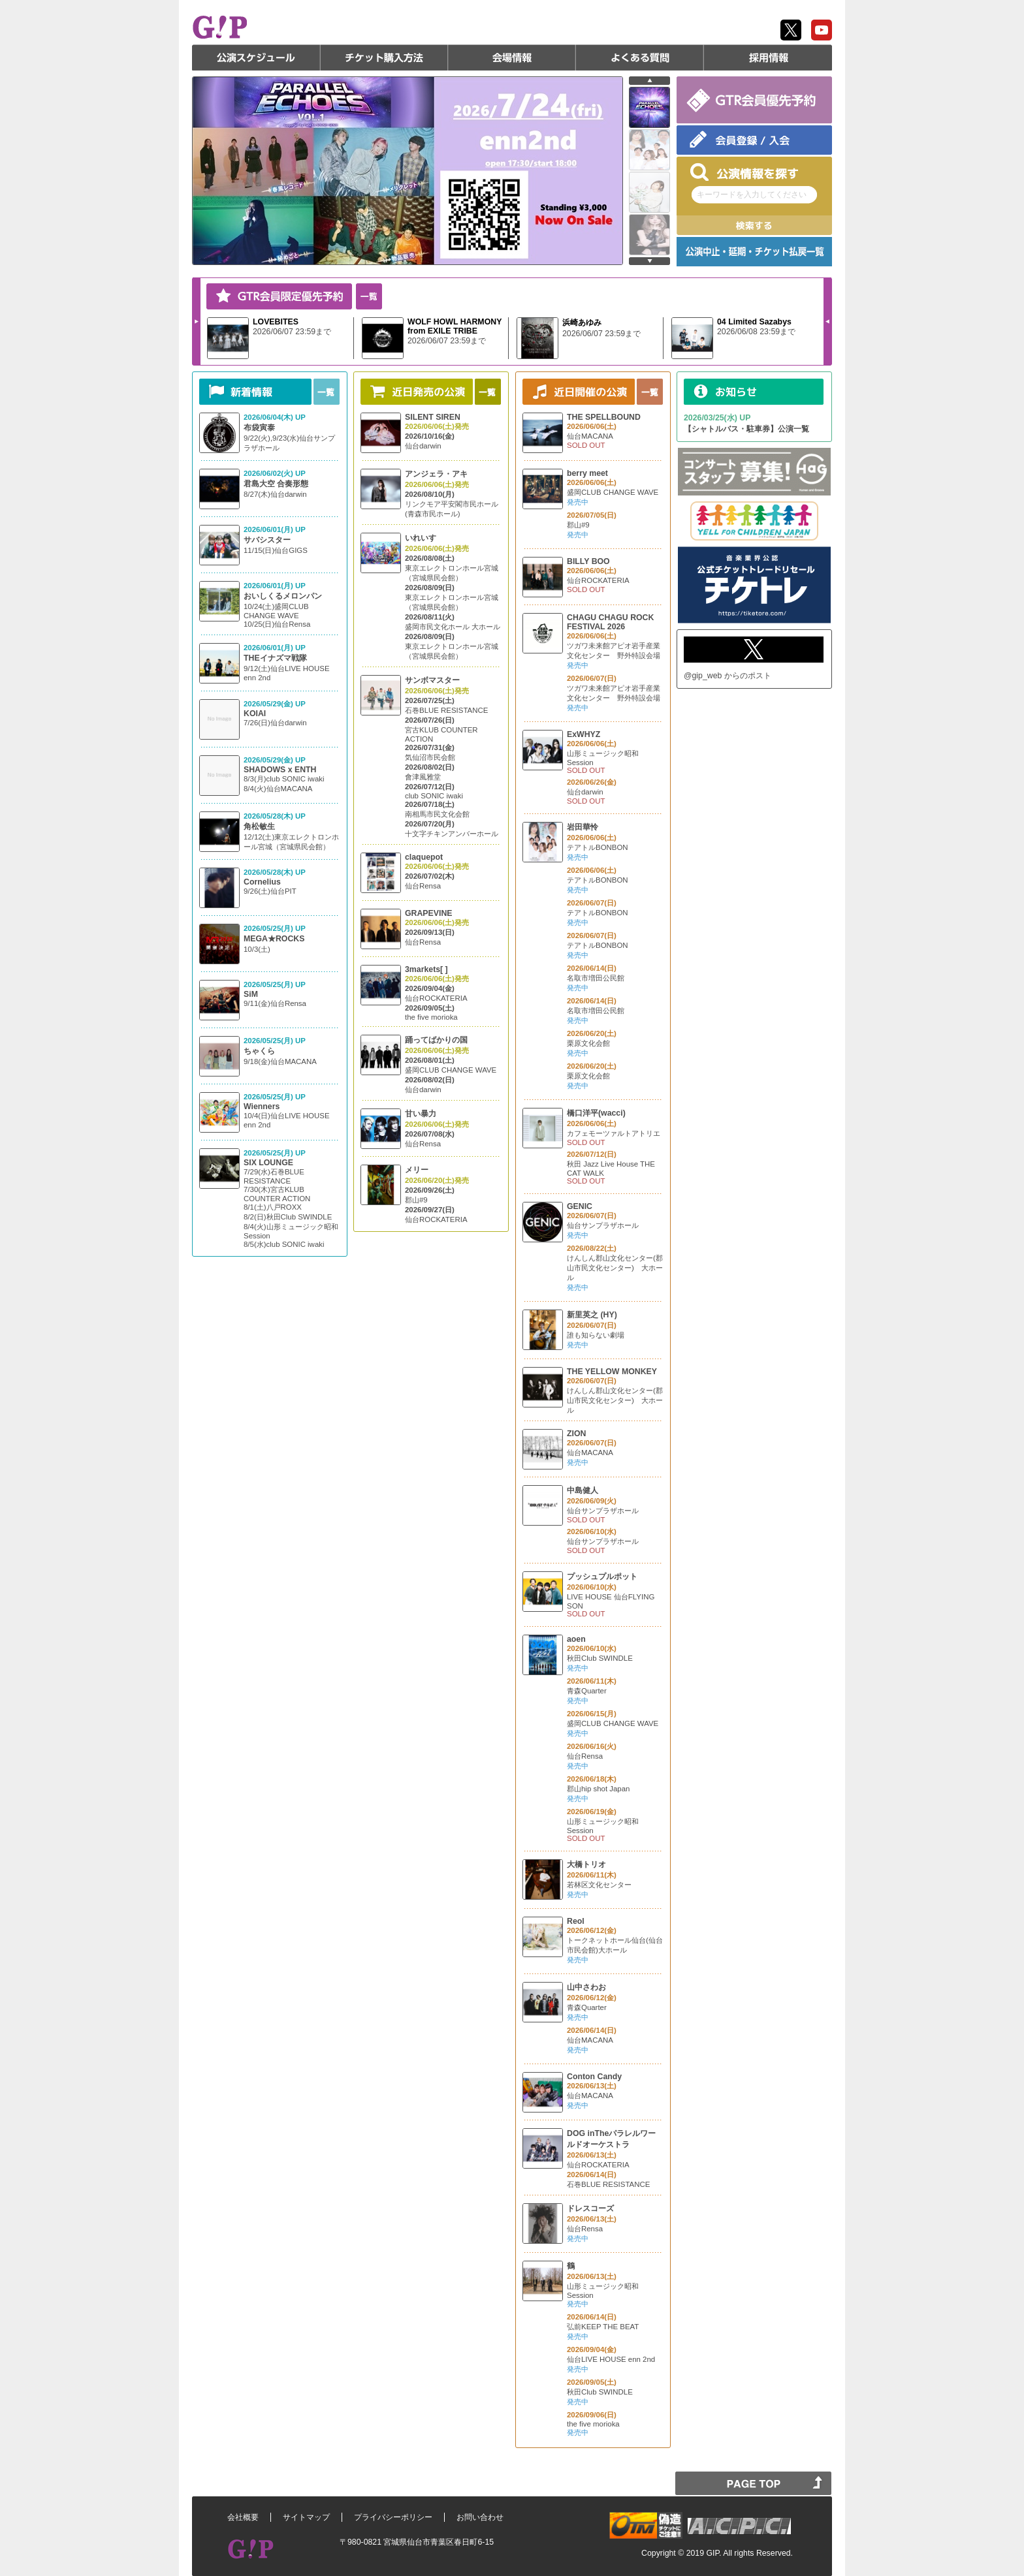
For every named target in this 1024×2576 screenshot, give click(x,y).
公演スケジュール (256, 57)
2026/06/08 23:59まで (756, 331)
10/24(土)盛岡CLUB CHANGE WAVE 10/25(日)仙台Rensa (277, 615)
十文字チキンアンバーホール (451, 834)
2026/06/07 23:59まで (292, 331)
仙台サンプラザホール (603, 1225)
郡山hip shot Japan (598, 1789)
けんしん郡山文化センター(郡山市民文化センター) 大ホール (615, 1267)
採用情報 (768, 57)
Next (196, 321)
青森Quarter (587, 1691)
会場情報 (512, 57)
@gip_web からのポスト (727, 675)
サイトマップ (306, 2517)
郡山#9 (416, 1200)
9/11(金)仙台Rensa (275, 1003)
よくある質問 (640, 57)
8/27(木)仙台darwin (275, 494)
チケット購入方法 (384, 57)
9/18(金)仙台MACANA (280, 1061)
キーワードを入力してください (752, 194)
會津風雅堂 (423, 777)
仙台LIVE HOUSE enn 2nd (611, 2359)
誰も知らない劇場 (595, 1335)
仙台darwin (423, 446)
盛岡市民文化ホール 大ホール (452, 627)
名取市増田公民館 (595, 978)
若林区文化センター (599, 1885)
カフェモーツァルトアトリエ (613, 1133)
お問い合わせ (480, 2517)
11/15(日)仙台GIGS (276, 550)
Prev (827, 321)
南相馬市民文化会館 (437, 814)
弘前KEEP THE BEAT (603, 2327)
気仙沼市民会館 (430, 757)
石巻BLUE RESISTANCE (446, 710)
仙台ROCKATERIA (436, 998)
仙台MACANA (590, 436)
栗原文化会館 (588, 1043)
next (649, 261)
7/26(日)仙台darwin (275, 723)
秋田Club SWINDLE (600, 1658)
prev (649, 80)
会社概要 (243, 2517)
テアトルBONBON (597, 847)
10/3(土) (257, 949)
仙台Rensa (423, 886)
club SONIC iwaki (434, 796)
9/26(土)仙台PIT (270, 891)
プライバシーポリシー (393, 2517)
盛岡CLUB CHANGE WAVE (450, 1070)
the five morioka (431, 1017)
